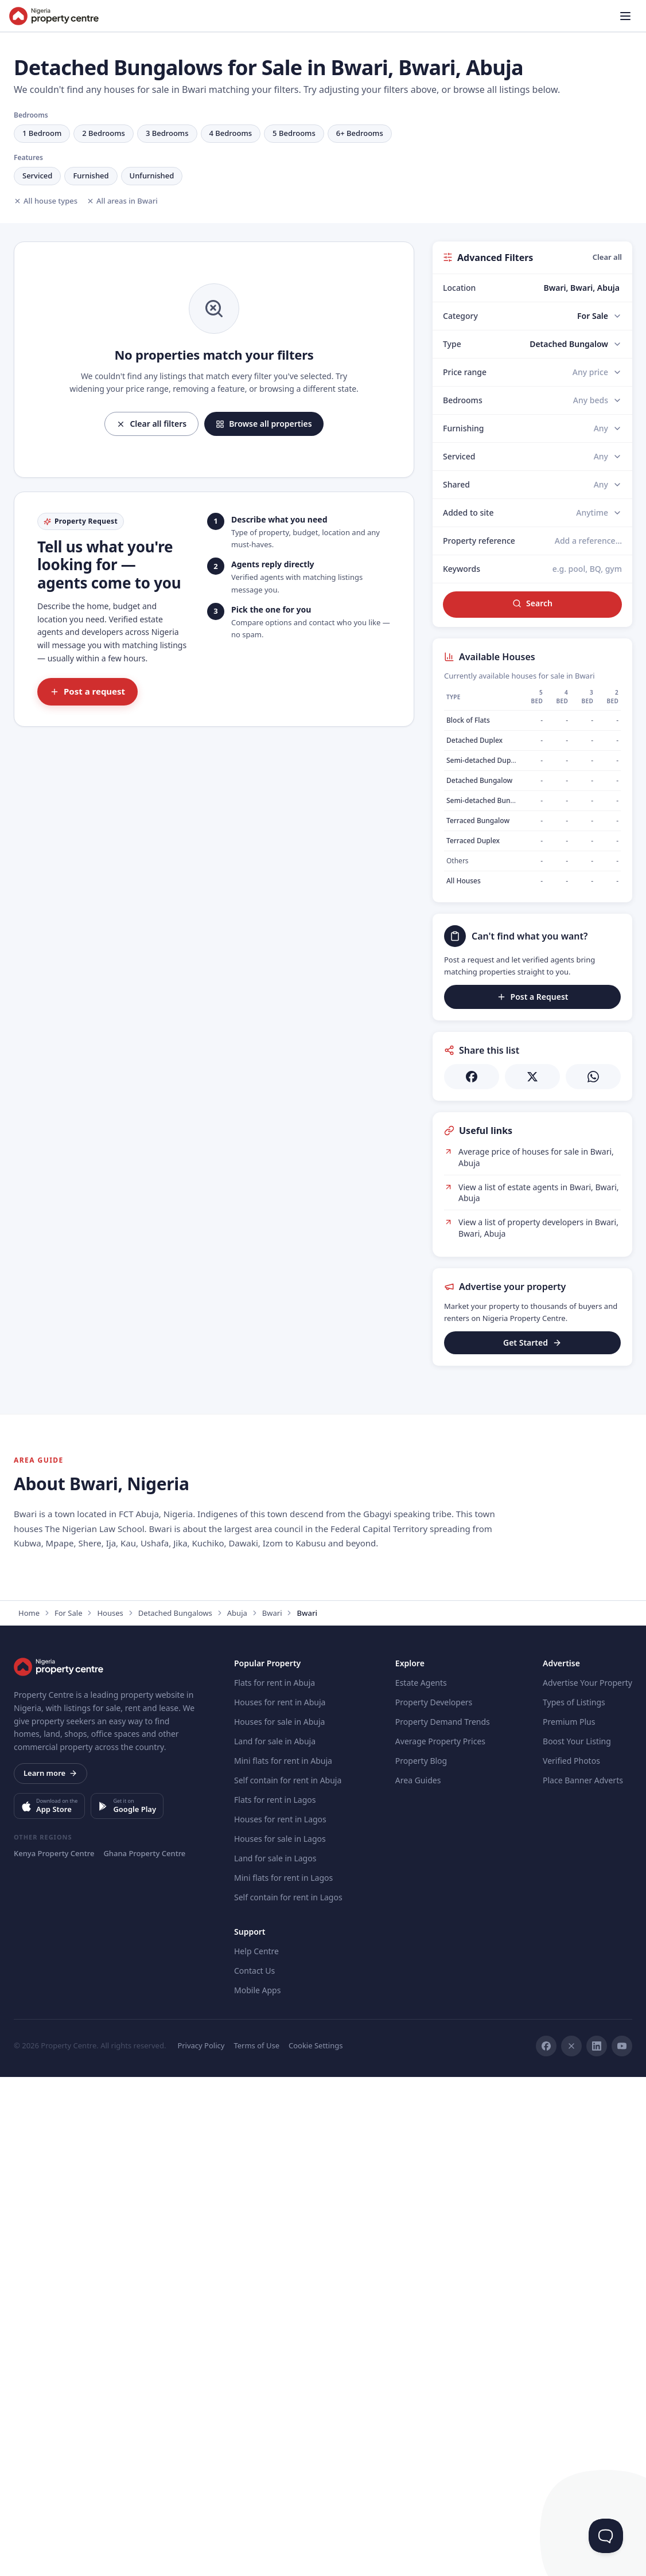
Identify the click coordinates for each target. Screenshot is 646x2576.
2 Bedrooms (103, 133)
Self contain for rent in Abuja (287, 2279)
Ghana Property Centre (144, 2352)
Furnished (90, 175)
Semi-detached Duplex (483, 760)
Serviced (37, 175)
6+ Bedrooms (359, 133)
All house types (45, 201)
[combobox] (559, 288)
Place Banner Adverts (583, 2279)
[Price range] (597, 372)
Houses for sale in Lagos (280, 2337)
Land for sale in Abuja (275, 2240)
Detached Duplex (474, 740)
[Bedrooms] (597, 400)
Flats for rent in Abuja (274, 2181)
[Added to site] (599, 513)
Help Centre (256, 2450)
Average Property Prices (440, 2240)
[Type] (576, 344)
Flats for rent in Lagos (275, 2298)
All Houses (463, 881)
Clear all (607, 257)
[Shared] (608, 484)
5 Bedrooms (294, 133)
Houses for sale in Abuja (279, 2220)
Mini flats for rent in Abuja (283, 2259)
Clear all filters (151, 423)
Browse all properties (264, 423)
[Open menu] (625, 16)
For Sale (68, 2112)
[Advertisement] (532, 1449)
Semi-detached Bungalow (488, 800)
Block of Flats (468, 720)
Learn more (50, 2272)
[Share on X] (532, 1076)
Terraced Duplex (473, 840)
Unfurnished (152, 175)
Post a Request (533, 996)
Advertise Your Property (587, 2181)
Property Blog (421, 2259)
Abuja (237, 2112)
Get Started (532, 1342)
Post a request (87, 691)
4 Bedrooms (230, 133)
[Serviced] (608, 456)
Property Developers (433, 2201)
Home (29, 2112)
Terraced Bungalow (477, 820)
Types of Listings (574, 2201)
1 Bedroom (41, 133)
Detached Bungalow (479, 780)
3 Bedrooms (167, 133)
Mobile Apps (257, 2489)
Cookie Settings (316, 2544)
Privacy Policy (200, 2544)
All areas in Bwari (122, 201)
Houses (110, 2112)
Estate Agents (421, 2181)
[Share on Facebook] (471, 1076)
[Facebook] (546, 2545)
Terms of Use (256, 2544)
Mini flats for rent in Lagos (283, 2376)
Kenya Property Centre (54, 2352)
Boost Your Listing (577, 2240)
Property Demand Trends (442, 2220)
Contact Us (254, 2469)
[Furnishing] (608, 428)
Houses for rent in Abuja (279, 2201)
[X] (571, 2545)
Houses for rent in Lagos (280, 2318)
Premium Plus (569, 2220)
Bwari (272, 2112)
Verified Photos (571, 2259)
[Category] (599, 316)
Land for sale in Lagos (275, 2357)
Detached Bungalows (175, 2112)
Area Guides (418, 2279)
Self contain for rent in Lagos (288, 2396)
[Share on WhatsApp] (593, 1076)
